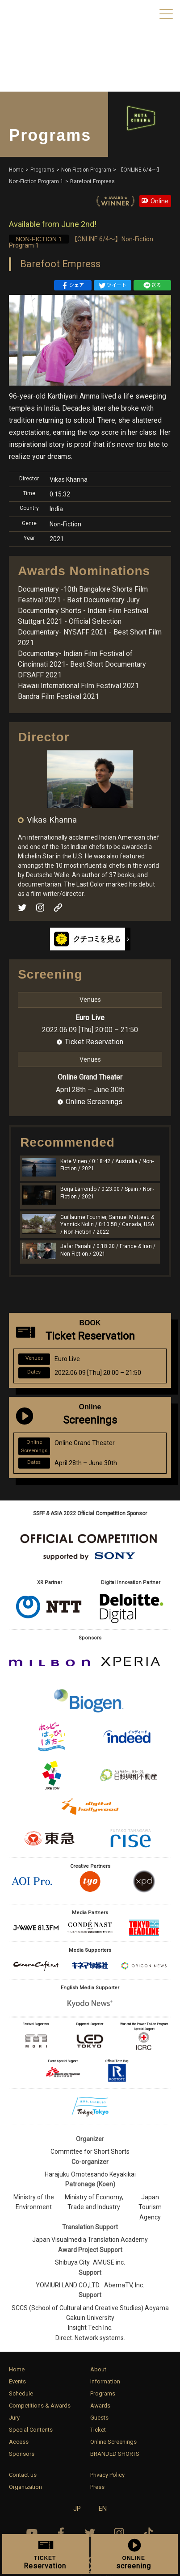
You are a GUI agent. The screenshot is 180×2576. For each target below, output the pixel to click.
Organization (25, 2487)
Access (19, 2441)
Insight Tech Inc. (90, 2327)
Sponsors (21, 2453)
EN (103, 2509)
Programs (102, 2393)
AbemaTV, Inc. (124, 2285)
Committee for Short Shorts (90, 2151)
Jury (14, 2417)
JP (77, 2509)
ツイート (112, 285)
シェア (72, 285)
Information (105, 2381)
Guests (99, 2417)
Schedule (21, 2393)
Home (17, 2369)
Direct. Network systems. (90, 2337)
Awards (100, 2405)
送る (152, 285)
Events (17, 2381)
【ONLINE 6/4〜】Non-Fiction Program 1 (81, 242)
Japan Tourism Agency (150, 2207)
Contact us (23, 2474)
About (98, 2369)
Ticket (98, 2429)
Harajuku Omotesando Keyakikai (90, 2174)
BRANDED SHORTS (114, 2453)
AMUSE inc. (109, 2262)
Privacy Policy (107, 2474)
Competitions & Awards (40, 2405)
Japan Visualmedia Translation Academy (90, 2239)
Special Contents (31, 2429)
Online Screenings (94, 1101)
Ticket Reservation (94, 1042)
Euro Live (90, 1017)
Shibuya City (72, 2262)
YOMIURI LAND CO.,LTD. (68, 2285)
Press (97, 2487)
